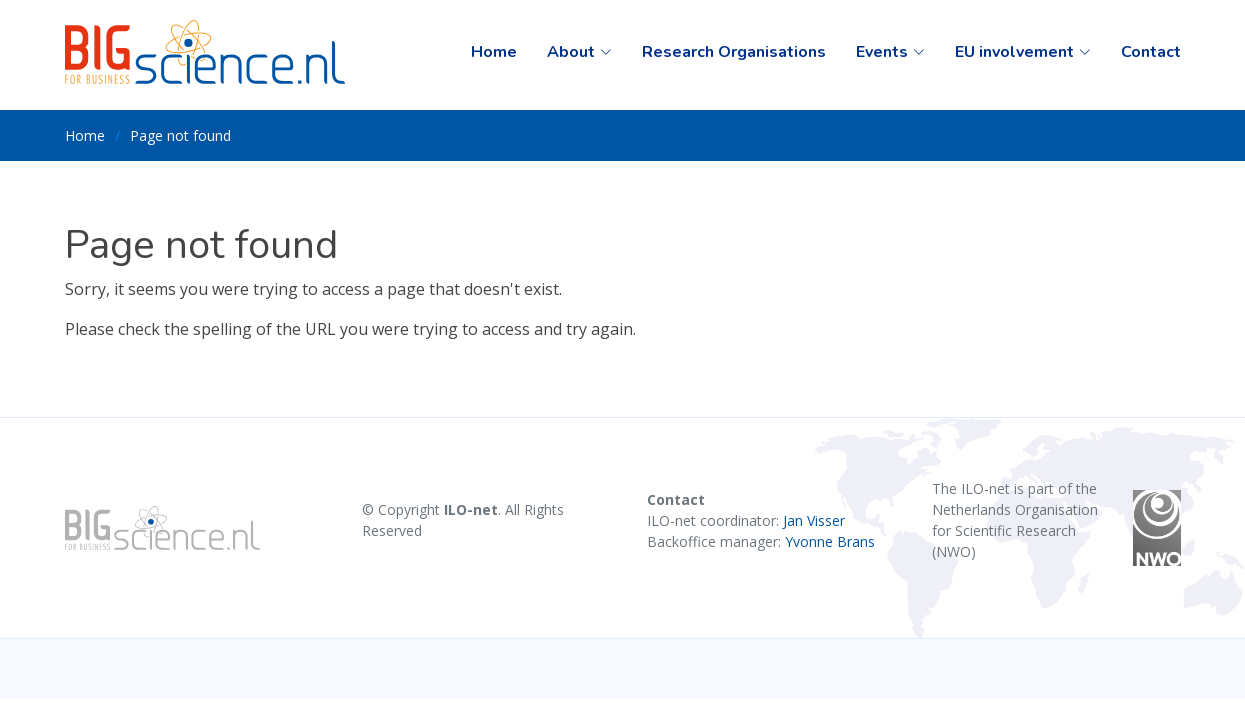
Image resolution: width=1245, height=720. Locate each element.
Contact (1151, 52)
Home (494, 52)
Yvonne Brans (830, 541)
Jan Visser (814, 520)
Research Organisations (734, 52)
